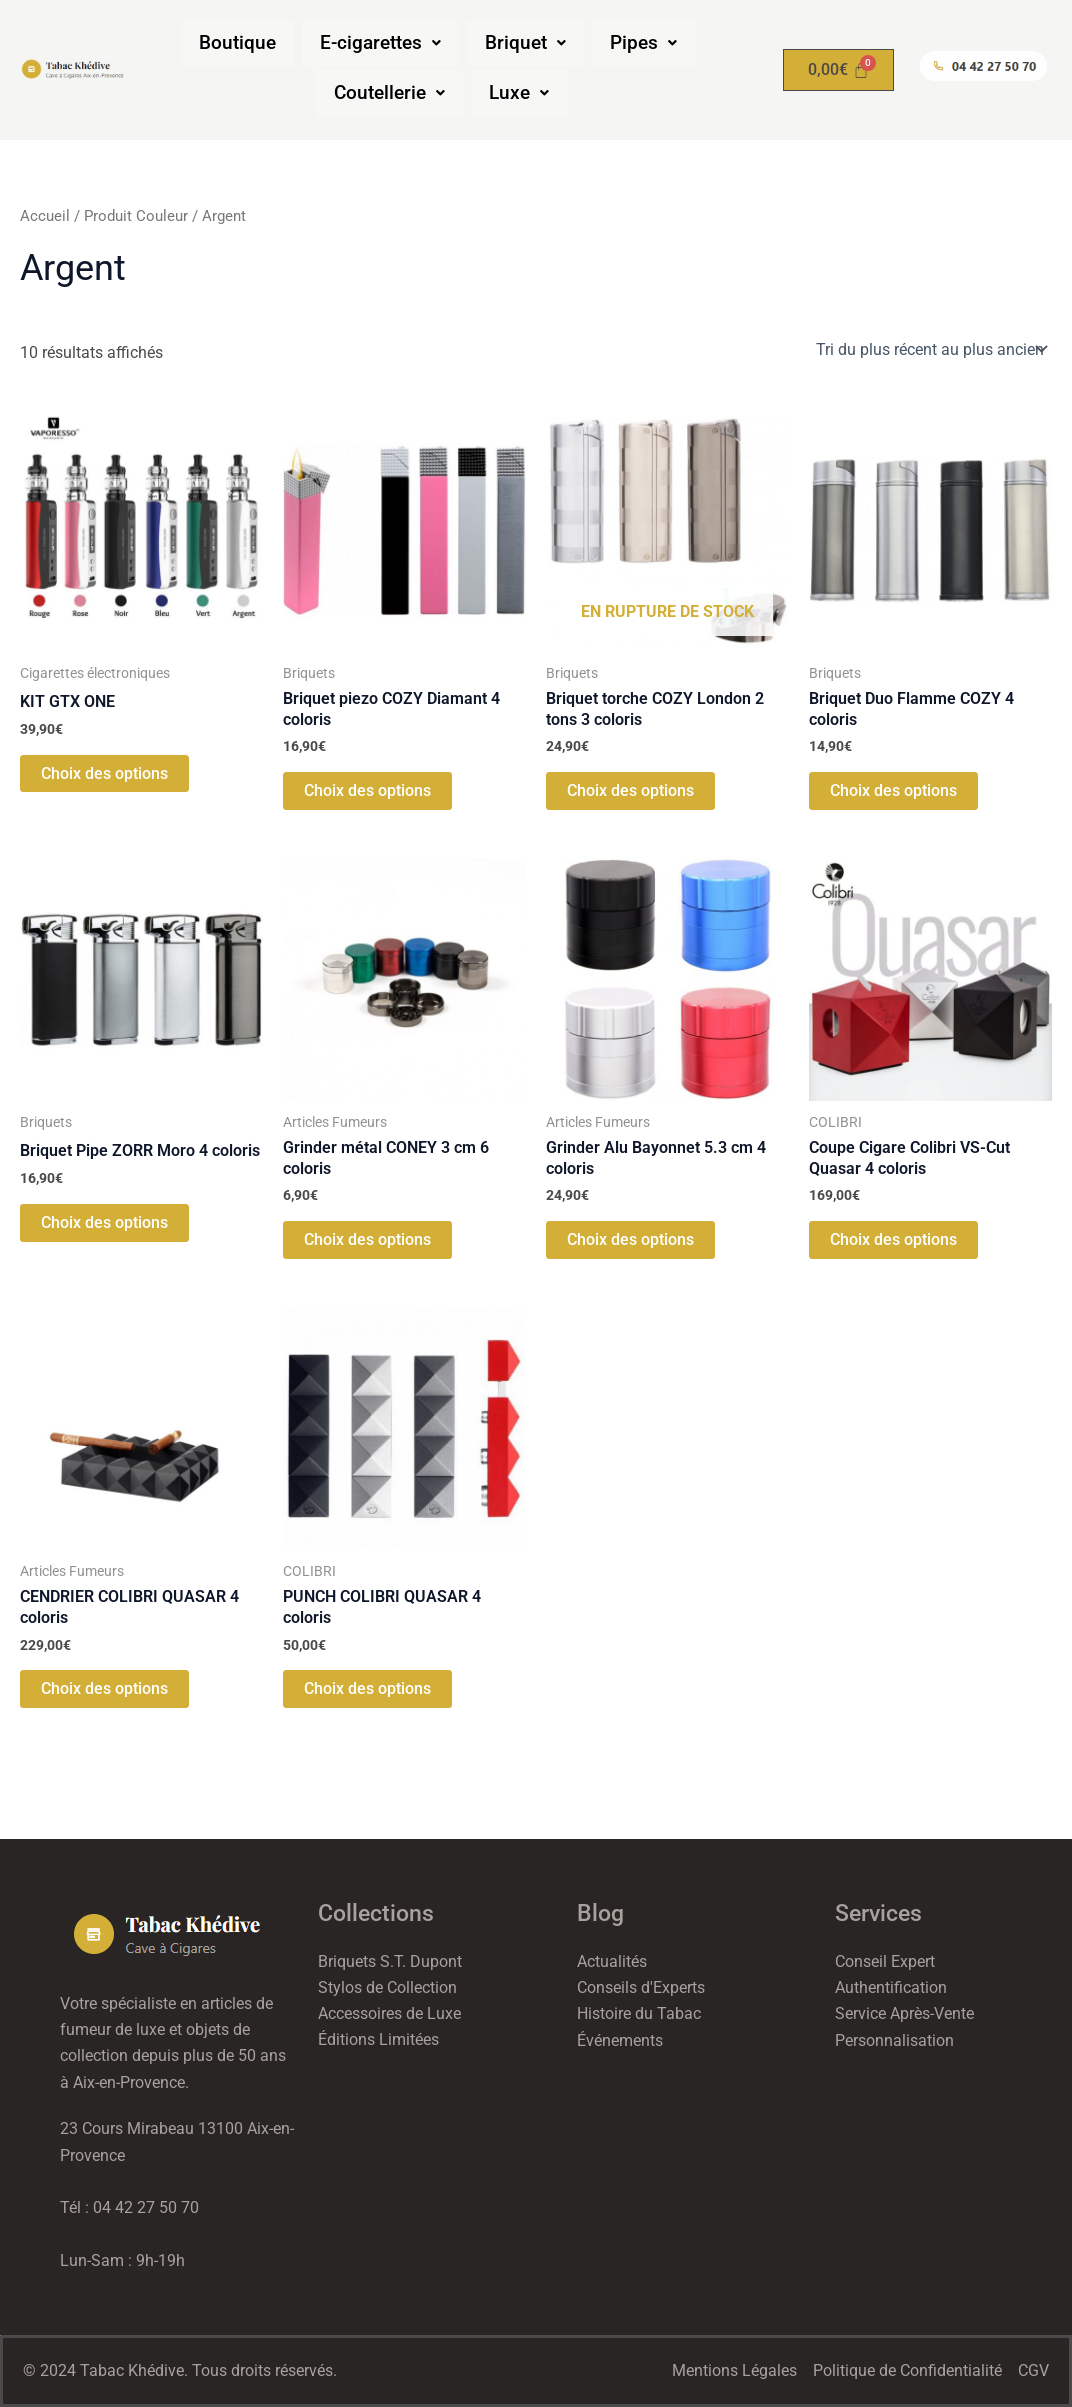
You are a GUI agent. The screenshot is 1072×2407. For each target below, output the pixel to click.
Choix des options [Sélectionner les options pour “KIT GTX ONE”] (104, 773)
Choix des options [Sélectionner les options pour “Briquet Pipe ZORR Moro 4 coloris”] (104, 1223)
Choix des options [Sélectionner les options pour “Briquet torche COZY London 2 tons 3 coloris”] (630, 791)
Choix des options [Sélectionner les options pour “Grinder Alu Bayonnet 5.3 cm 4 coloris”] (630, 1241)
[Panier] (838, 70)
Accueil (45, 216)
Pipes (643, 43)
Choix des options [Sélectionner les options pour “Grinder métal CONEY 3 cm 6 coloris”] (367, 1241)
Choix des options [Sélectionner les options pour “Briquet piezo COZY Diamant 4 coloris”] (367, 791)
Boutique (237, 43)
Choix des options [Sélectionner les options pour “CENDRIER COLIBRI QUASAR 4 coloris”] (104, 1691)
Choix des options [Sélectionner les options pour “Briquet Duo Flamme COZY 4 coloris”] (893, 791)
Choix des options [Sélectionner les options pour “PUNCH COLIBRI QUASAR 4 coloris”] (367, 1691)
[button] (380, 43)
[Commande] (930, 349)
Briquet (525, 43)
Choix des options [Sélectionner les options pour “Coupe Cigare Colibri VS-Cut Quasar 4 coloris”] (893, 1241)
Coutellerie (389, 93)
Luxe (519, 93)
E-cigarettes (380, 43)
